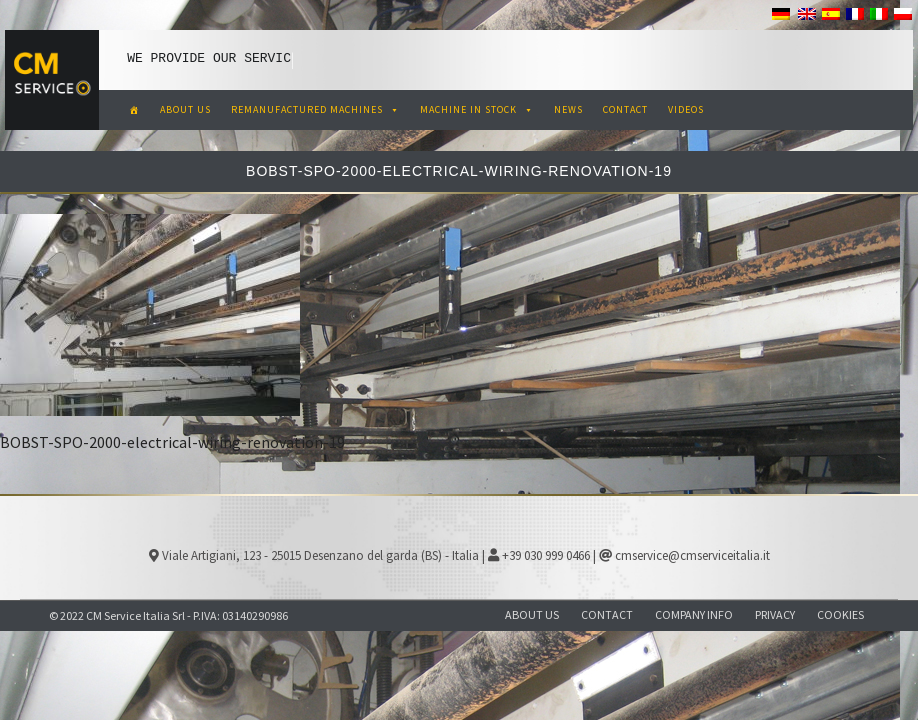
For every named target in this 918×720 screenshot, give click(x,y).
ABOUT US (185, 109)
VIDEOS (686, 109)
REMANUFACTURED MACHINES (315, 109)
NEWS (568, 109)
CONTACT (625, 109)
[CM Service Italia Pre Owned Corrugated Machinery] (134, 110)
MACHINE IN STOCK (477, 109)
